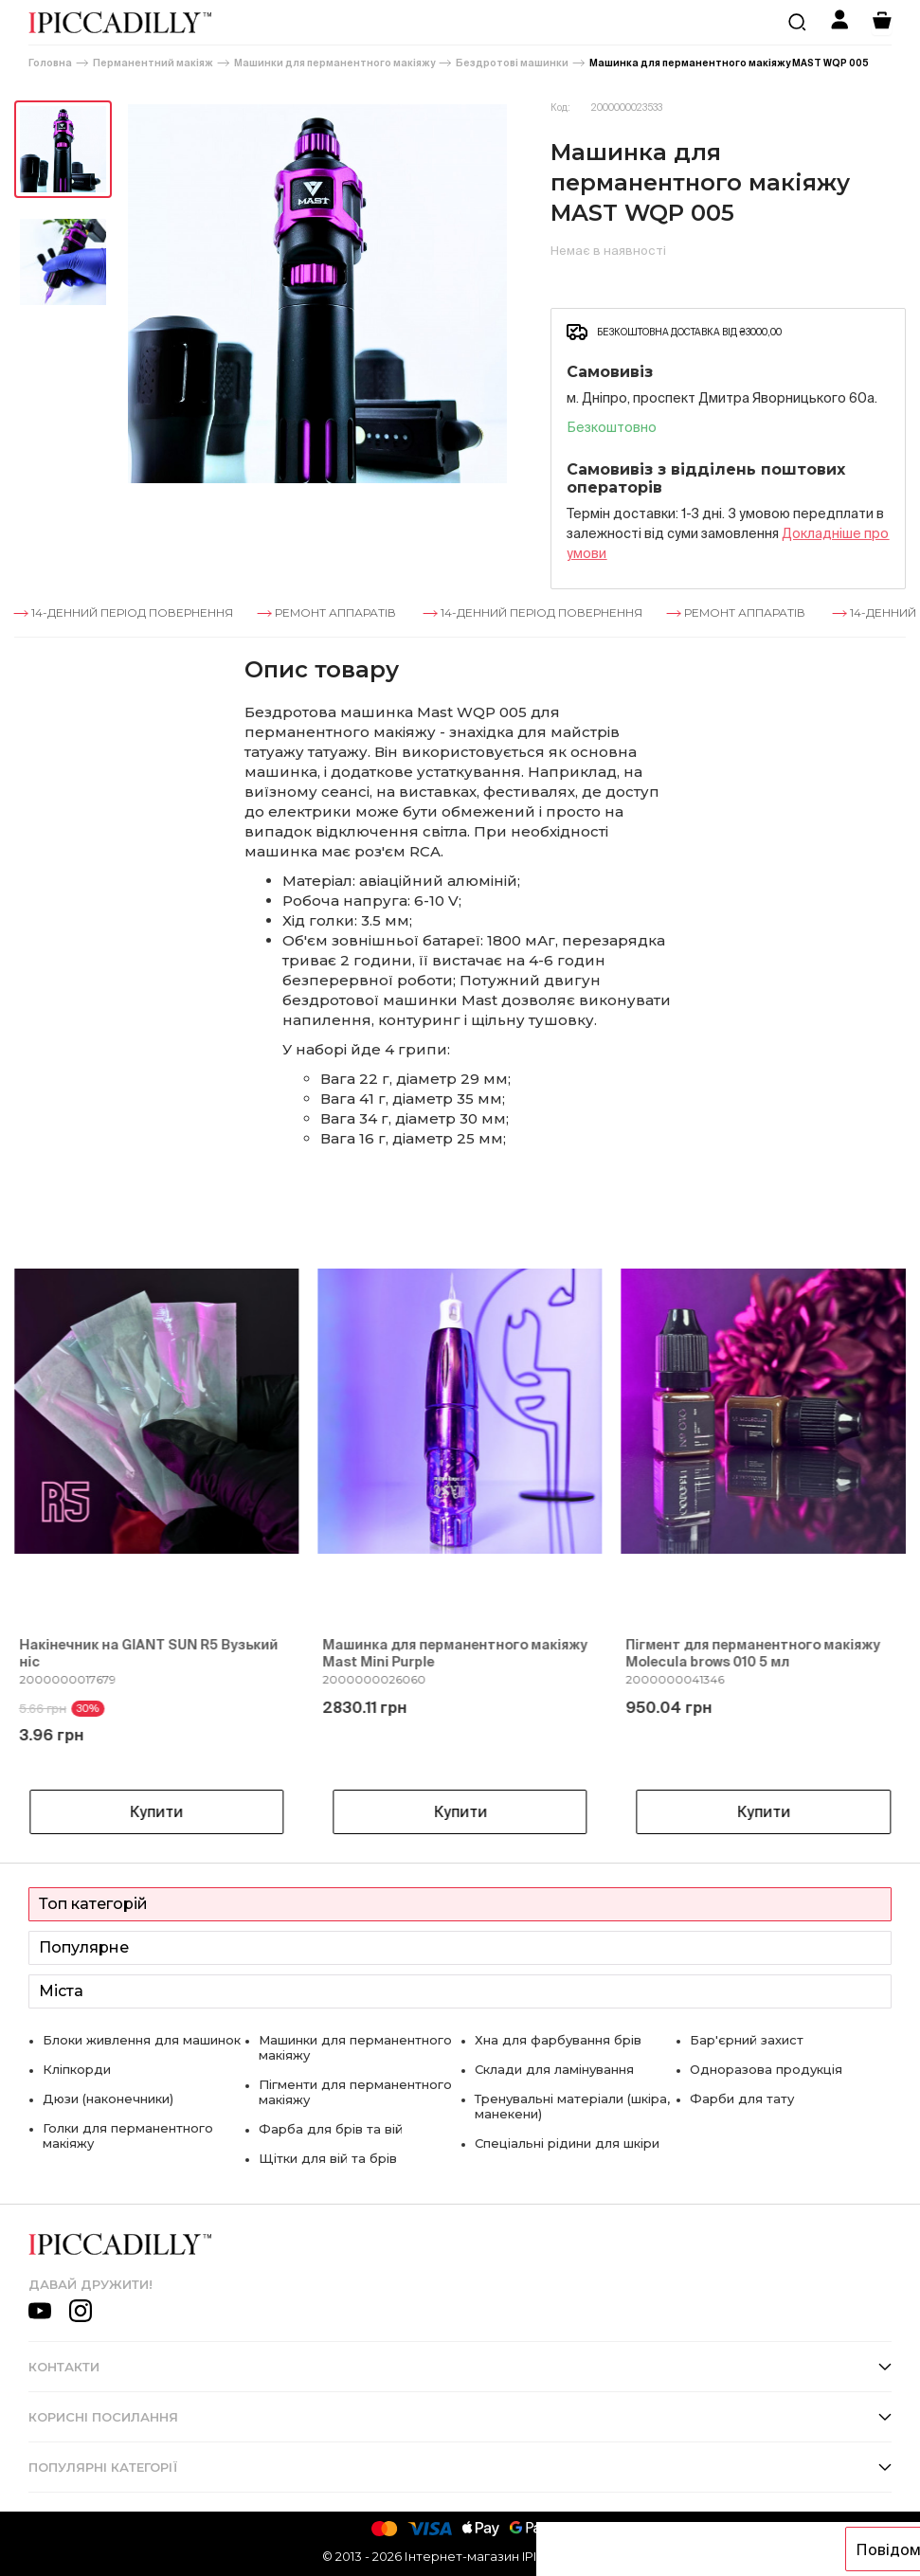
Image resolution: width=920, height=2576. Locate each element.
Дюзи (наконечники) (108, 2098)
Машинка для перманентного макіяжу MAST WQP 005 (729, 63)
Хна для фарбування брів (558, 2039)
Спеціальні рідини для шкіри (567, 2143)
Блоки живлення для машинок (142, 2039)
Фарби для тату (742, 2098)
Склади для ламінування (554, 2069)
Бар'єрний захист (746, 2039)
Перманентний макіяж (153, 63)
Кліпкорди (77, 2069)
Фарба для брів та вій (331, 2128)
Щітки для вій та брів (328, 2158)
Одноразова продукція (766, 2069)
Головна (50, 63)
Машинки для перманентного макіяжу (334, 63)
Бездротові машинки (512, 63)
